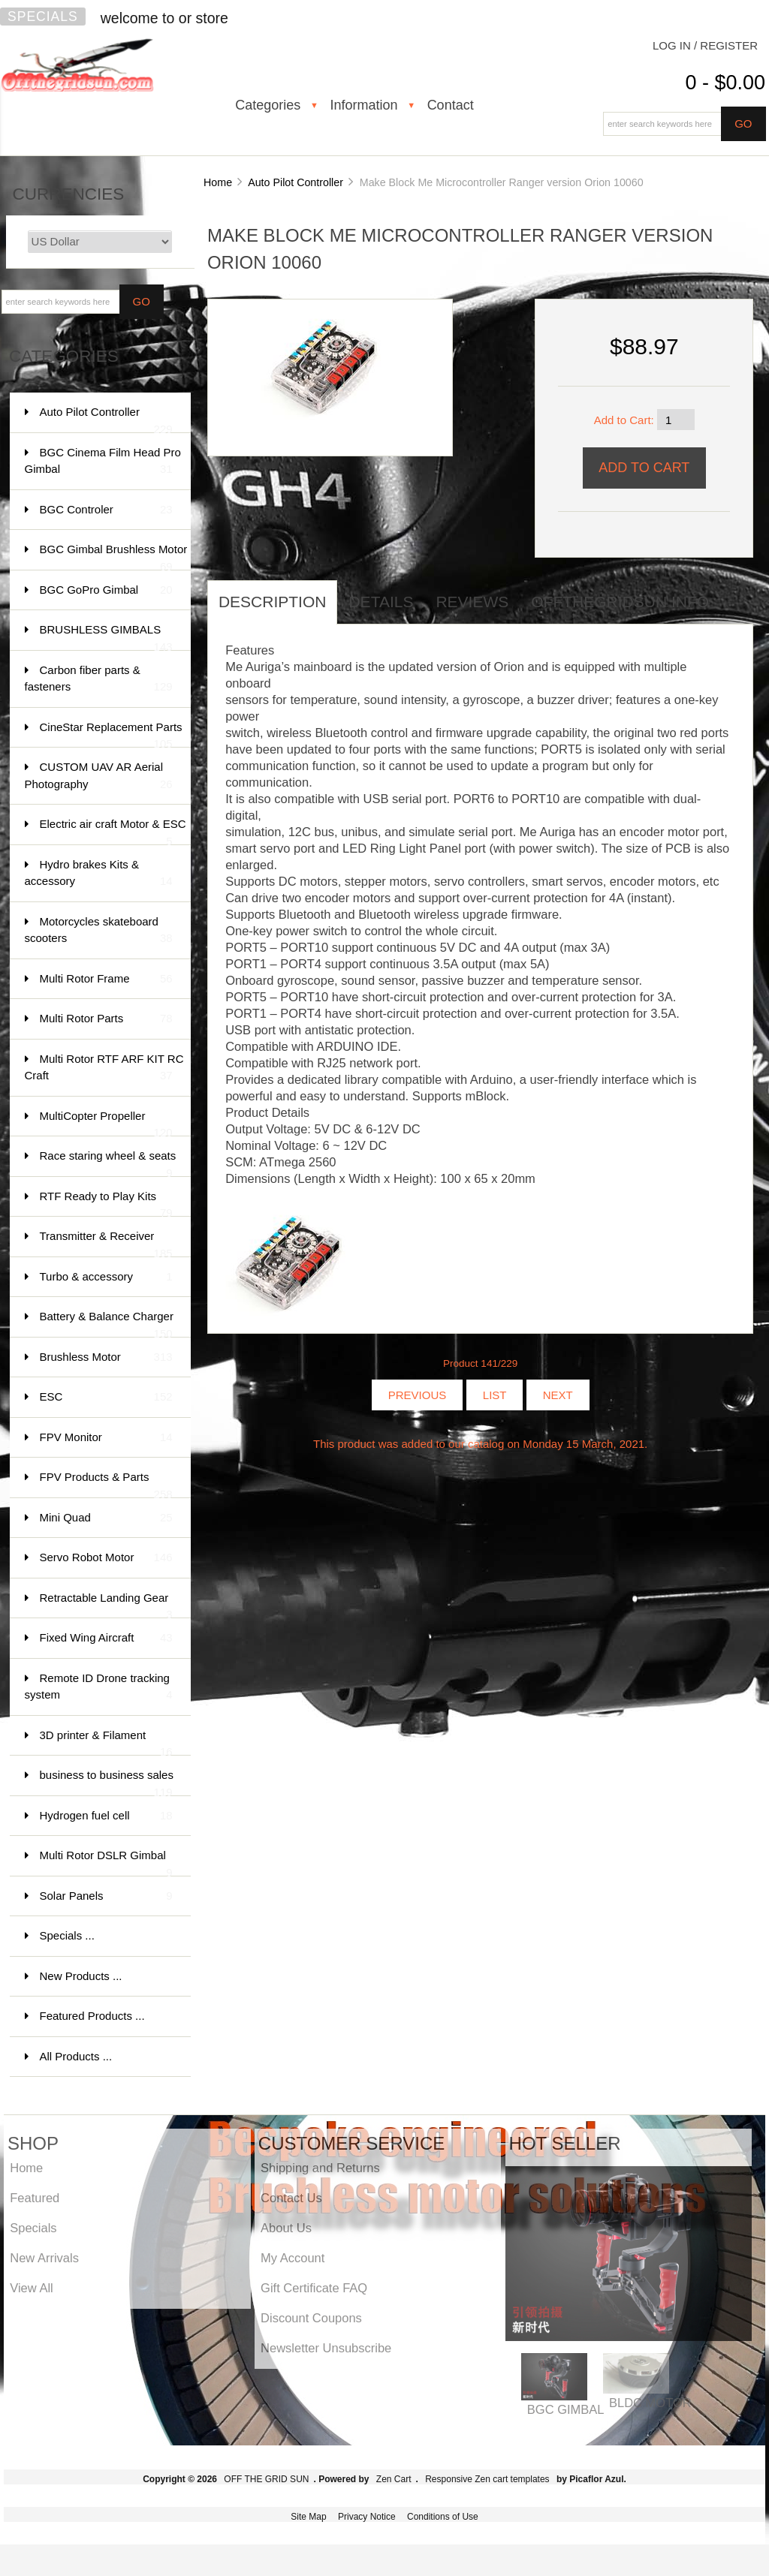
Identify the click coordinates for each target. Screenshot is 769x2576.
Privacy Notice (367, 2516)
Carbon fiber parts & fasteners (99, 680)
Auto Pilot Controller (295, 182)
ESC (106, 1397)
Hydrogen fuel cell (106, 1816)
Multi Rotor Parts (106, 1019)
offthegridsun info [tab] (620, 601)
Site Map (308, 2516)
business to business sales (106, 1782)
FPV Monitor (106, 1437)
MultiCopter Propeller (106, 1123)
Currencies (69, 194)
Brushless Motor (106, 1357)
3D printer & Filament (106, 1742)
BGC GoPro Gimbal (106, 590)
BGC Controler (106, 510)
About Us (286, 2227)
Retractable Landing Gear (106, 1605)
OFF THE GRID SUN (266, 2479)
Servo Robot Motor (106, 1557)
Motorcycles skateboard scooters (99, 931)
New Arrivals (44, 2258)
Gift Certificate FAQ (314, 2288)
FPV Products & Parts (106, 1484)
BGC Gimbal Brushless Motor (114, 556)
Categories (267, 105)
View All (31, 2288)
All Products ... (76, 2056)
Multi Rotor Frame (106, 979)
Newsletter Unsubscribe (326, 2348)
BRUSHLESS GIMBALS (106, 637)
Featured (34, 2197)
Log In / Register (705, 45)
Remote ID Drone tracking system (99, 1688)
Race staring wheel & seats (108, 1163)
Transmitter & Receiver (106, 1243)
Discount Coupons (311, 2318)
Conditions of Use (442, 2516)
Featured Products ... (92, 2015)
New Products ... (81, 1976)
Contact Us (291, 2197)
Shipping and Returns (320, 2167)
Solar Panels (106, 1896)
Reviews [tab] (472, 601)
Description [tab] (273, 601)
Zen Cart (394, 2479)
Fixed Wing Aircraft (106, 1638)
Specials (43, 16)
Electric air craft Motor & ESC (113, 831)
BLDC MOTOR (650, 2402)
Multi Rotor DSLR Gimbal (106, 1862)
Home (218, 182)
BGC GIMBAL (566, 2409)
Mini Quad (106, 1518)
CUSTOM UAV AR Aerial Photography (99, 776)
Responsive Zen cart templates (487, 2479)
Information (363, 105)
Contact (450, 105)
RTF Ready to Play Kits (106, 1203)
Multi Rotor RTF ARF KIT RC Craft (104, 1068)
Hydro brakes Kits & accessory (99, 874)
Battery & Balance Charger (106, 1324)
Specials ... (67, 1935)
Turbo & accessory (106, 1277)
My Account (292, 2258)
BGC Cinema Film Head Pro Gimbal (103, 462)
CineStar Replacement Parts (111, 734)
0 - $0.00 (725, 82)
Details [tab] (380, 601)
